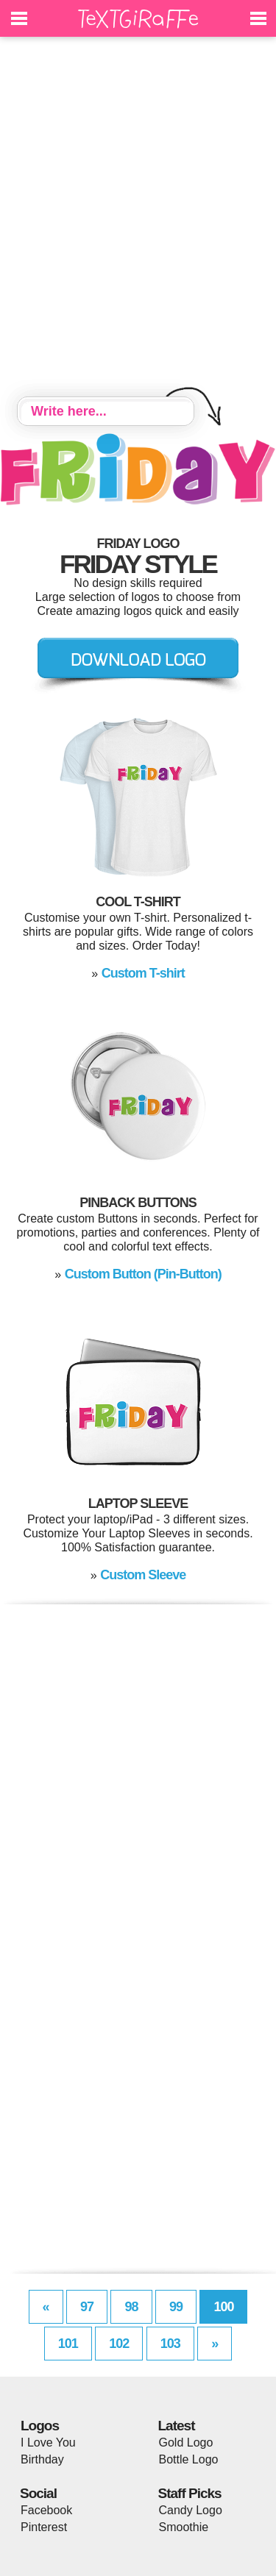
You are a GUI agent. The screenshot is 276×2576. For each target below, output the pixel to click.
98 (131, 2306)
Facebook (46, 2510)
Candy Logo (190, 2510)
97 (86, 2306)
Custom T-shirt (143, 973)
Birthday (42, 2459)
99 (176, 2306)
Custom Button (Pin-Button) (143, 1274)
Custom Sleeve (142, 1575)
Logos (40, 2425)
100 (223, 2306)
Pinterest (44, 2527)
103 (170, 2343)
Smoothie (184, 2527)
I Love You (48, 2442)
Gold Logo (186, 2442)
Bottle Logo (189, 2459)
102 (119, 2343)
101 (68, 2343)
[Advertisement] (138, 219)
